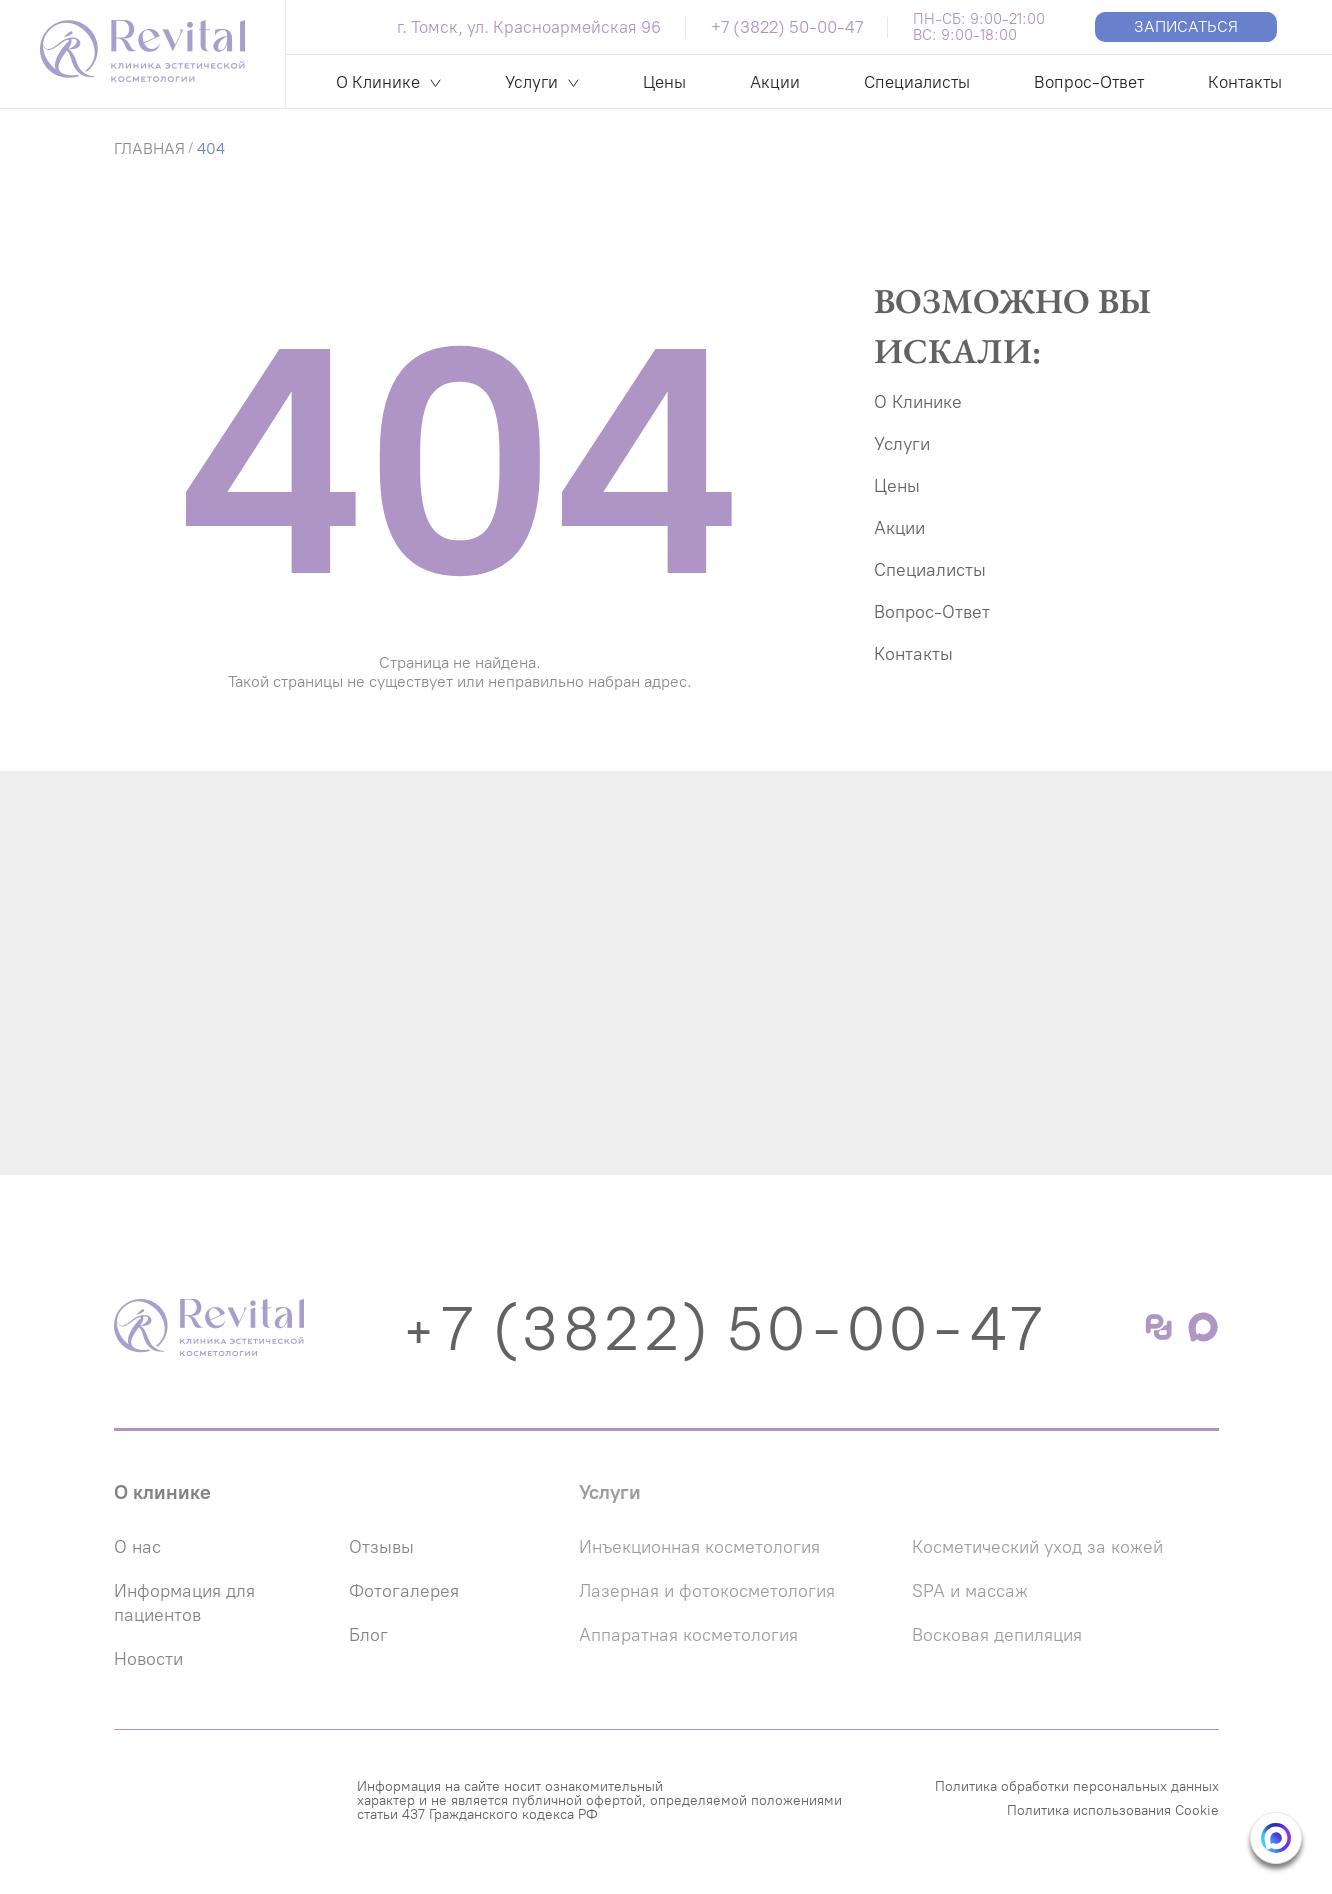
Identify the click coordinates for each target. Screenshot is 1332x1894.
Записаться (1186, 26)
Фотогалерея (404, 1591)
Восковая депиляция (997, 1635)
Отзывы (381, 1547)
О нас (137, 1547)
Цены (664, 82)
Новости (148, 1659)
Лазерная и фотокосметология (707, 1591)
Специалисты (917, 82)
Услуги (531, 82)
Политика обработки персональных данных (1077, 1787)
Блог (368, 1635)
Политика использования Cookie (1113, 1811)
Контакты (1245, 82)
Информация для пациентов (184, 1603)
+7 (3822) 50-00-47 (787, 27)
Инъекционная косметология (699, 1547)
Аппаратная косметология (688, 1635)
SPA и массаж (970, 1591)
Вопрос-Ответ (1089, 82)
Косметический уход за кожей (1037, 1547)
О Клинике (378, 82)
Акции (775, 82)
